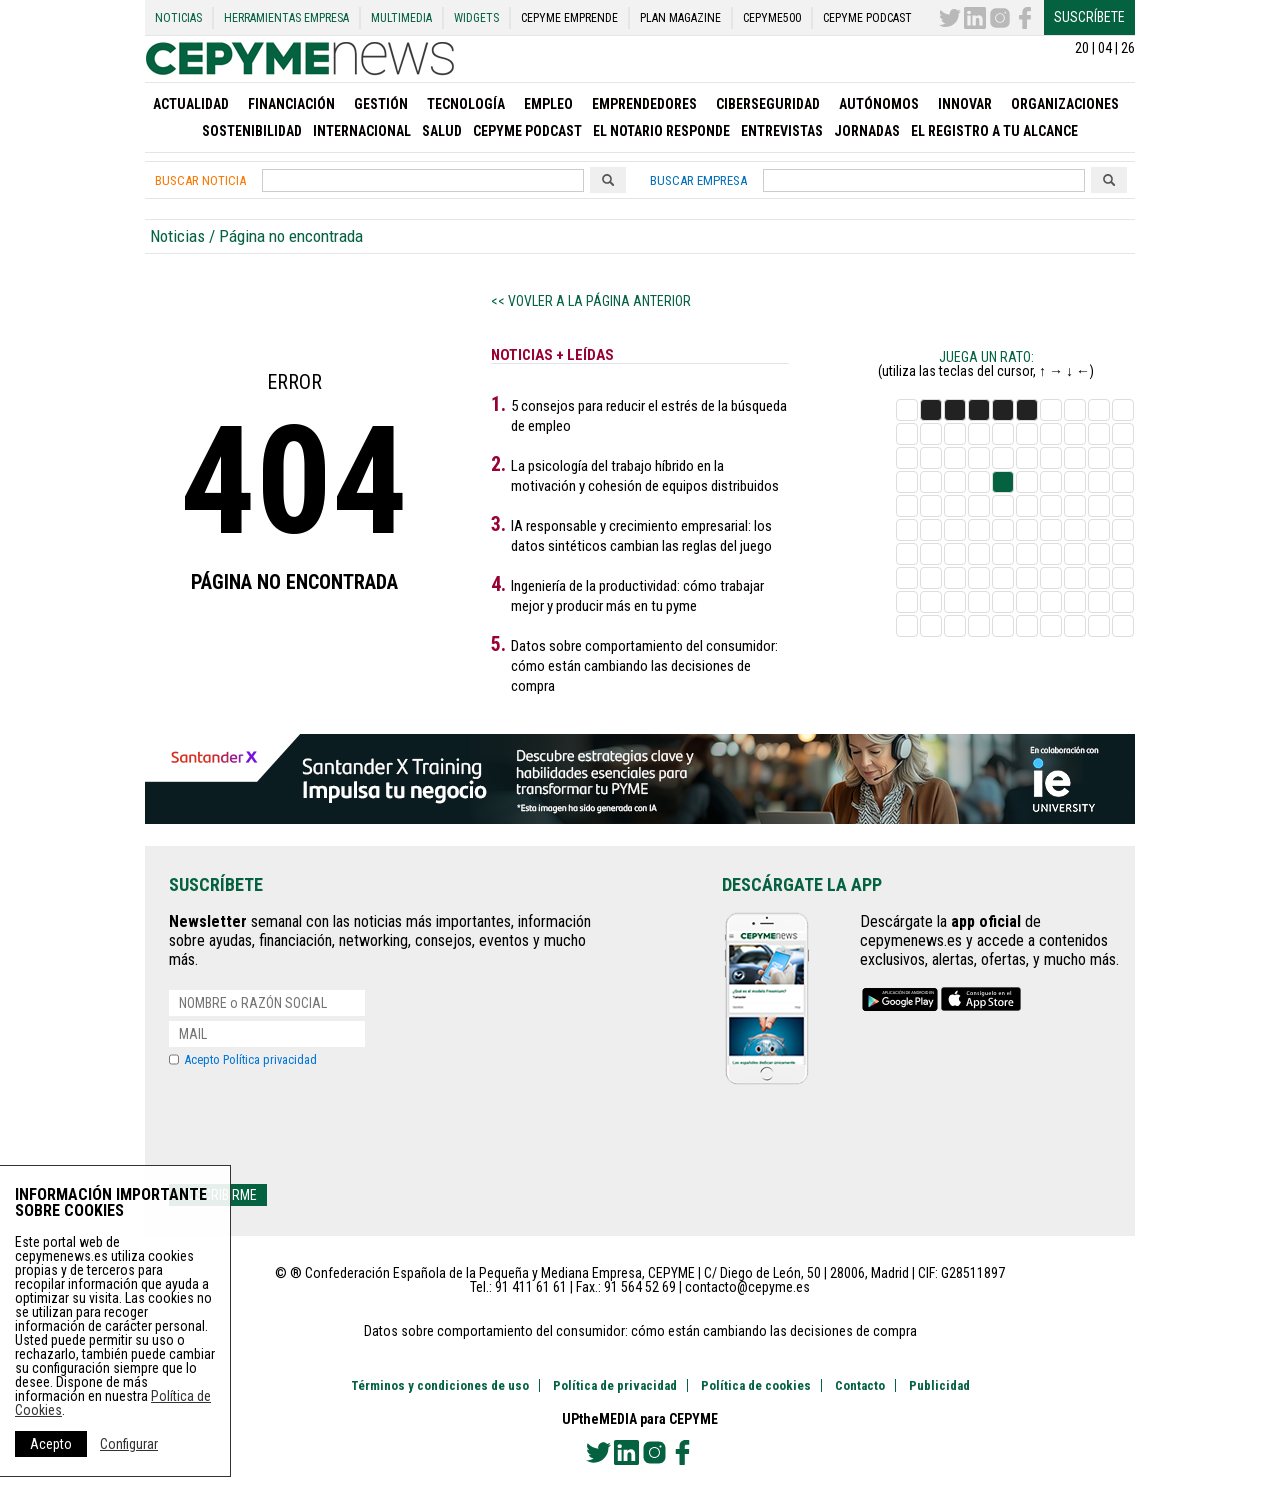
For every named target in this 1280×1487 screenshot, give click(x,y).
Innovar (965, 104)
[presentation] (321, 1125)
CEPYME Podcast (867, 18)
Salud (442, 131)
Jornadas (867, 131)
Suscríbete (1089, 17)
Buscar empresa (698, 180)
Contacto (860, 1385)
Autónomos (879, 104)
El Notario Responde (661, 131)
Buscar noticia (200, 180)
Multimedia (401, 18)
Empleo (548, 104)
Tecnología (466, 104)
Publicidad (939, 1385)
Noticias (178, 18)
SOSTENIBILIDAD (252, 131)
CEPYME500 (772, 18)
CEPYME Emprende (569, 18)
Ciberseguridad (768, 104)
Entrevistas (782, 131)
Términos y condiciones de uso (440, 1385)
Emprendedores (644, 104)
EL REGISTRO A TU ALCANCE (994, 131)
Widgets (476, 18)
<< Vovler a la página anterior (591, 301)
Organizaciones (1065, 104)
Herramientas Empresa (286, 18)
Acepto (51, 1444)
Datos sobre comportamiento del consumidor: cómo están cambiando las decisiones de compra (644, 666)
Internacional (362, 131)
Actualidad (191, 104)
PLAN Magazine (680, 18)
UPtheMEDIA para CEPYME (640, 1419)
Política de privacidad (615, 1385)
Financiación (291, 104)
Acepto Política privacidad (250, 1059)
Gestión (381, 104)
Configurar (129, 1444)
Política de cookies (756, 1385)
